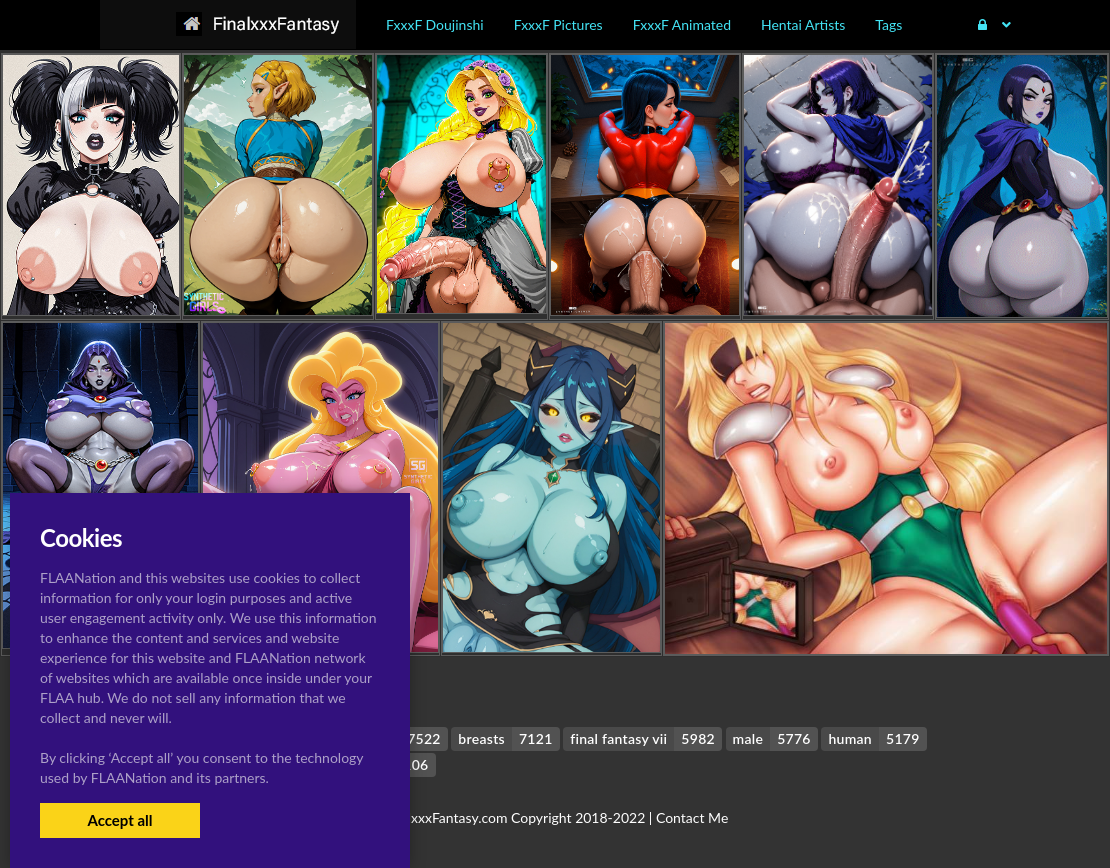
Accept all (119, 820)
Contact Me (692, 817)
